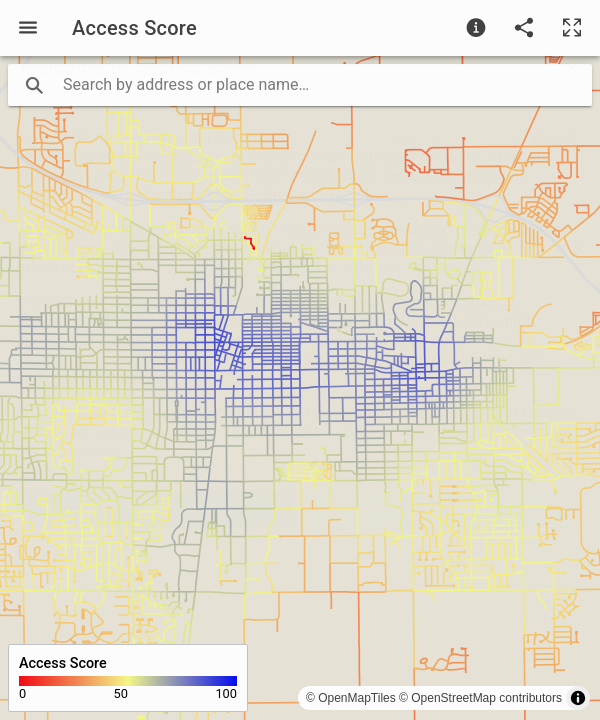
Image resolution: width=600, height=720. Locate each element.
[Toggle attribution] (578, 698)
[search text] (300, 85)
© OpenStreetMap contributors (480, 698)
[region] (300, 388)
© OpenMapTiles (351, 698)
